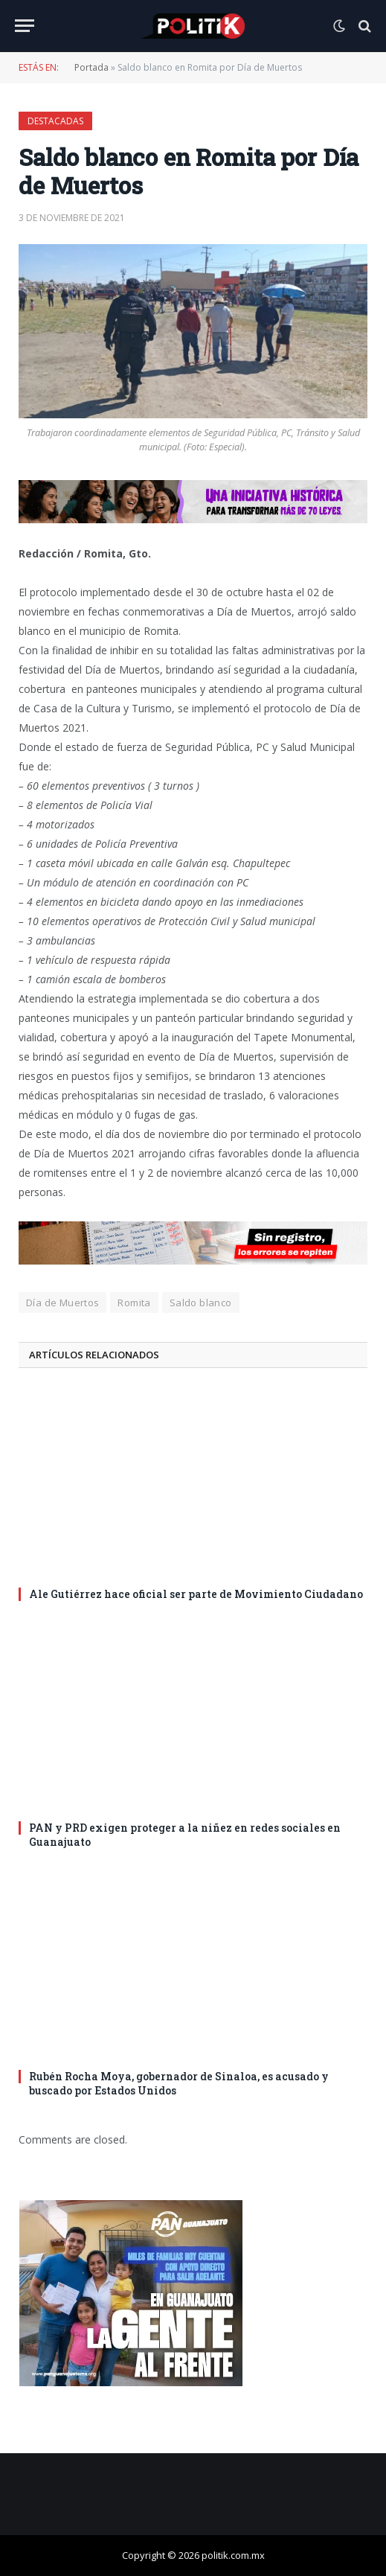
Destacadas (55, 121)
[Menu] (24, 25)
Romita (134, 1302)
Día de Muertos (62, 1302)
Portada (91, 67)
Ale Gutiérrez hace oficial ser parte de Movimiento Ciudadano (196, 1594)
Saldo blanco (201, 1302)
